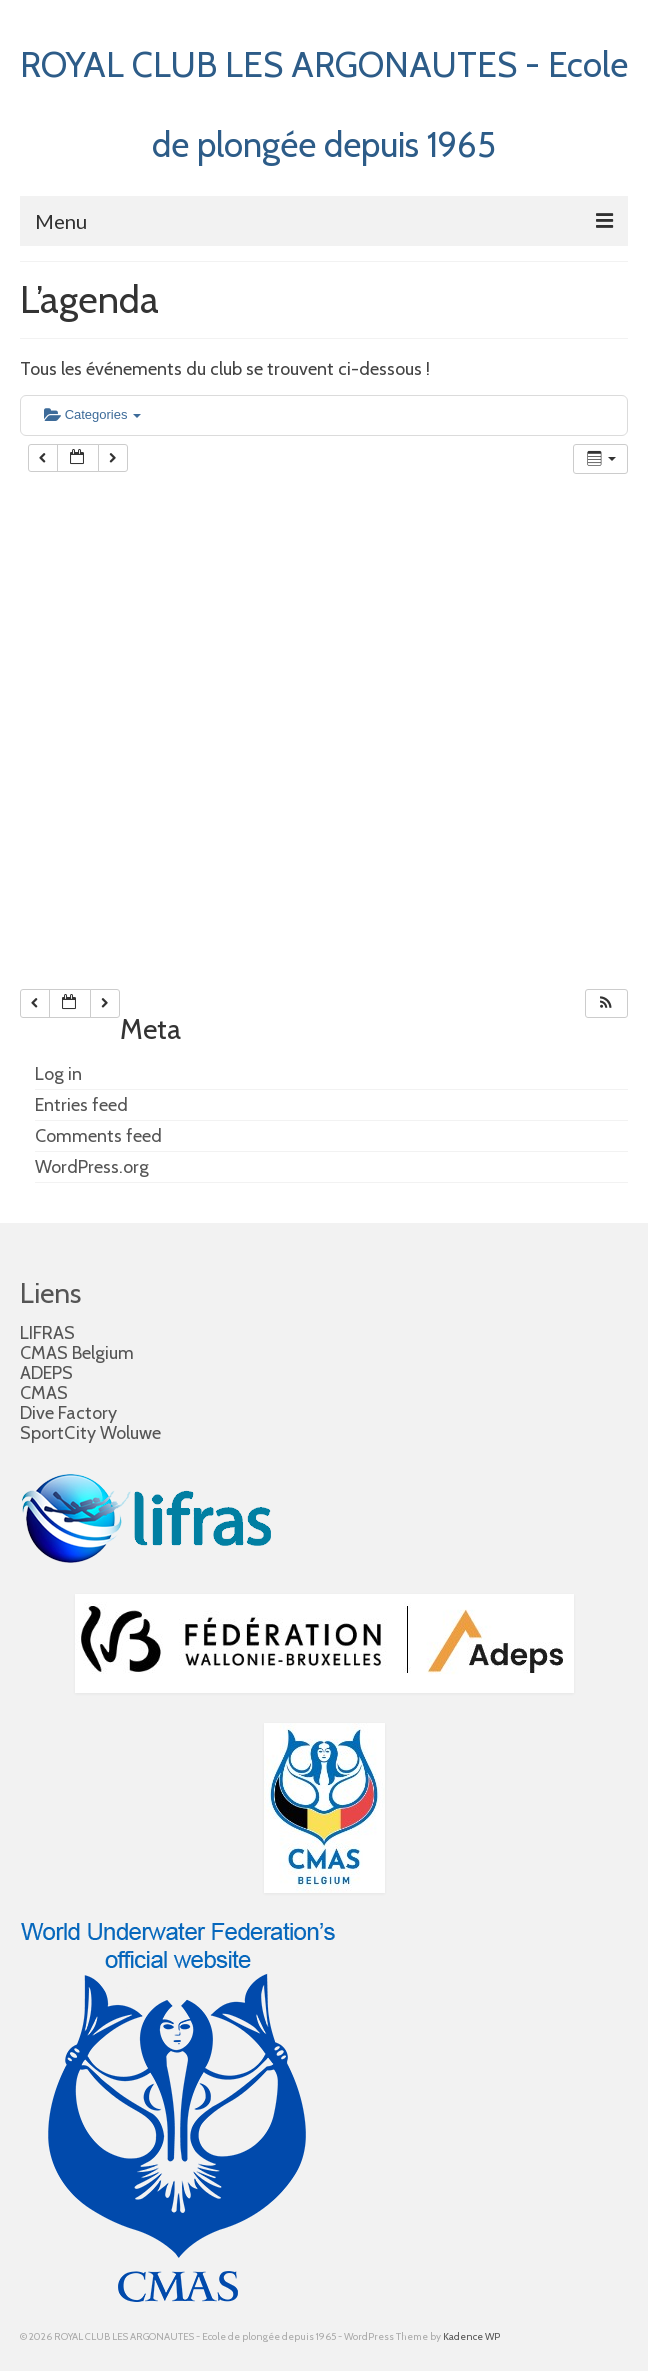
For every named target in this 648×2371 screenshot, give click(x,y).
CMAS (44, 1393)
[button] (606, 1003)
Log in (58, 1074)
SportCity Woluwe (90, 1433)
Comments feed (98, 1136)
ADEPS (46, 1373)
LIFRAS (47, 1333)
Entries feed (81, 1105)
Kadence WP (471, 2336)
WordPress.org (92, 1167)
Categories (92, 414)
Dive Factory (68, 1413)
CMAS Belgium (77, 1353)
